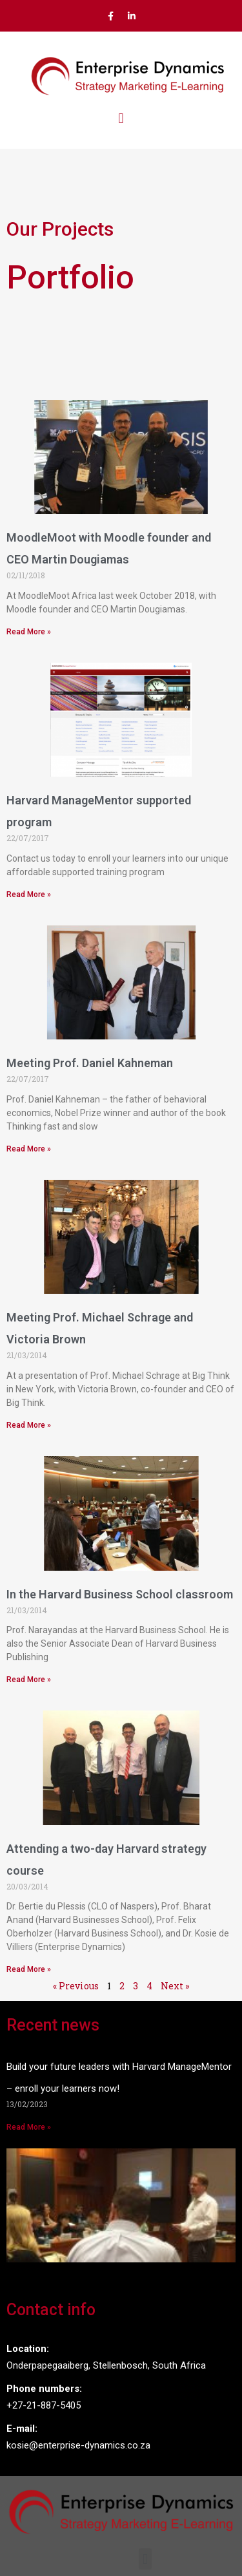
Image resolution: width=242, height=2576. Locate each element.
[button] (121, 118)
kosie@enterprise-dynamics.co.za (78, 2445)
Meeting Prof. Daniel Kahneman (89, 1063)
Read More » (28, 631)
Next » (175, 1986)
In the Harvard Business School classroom (119, 1594)
